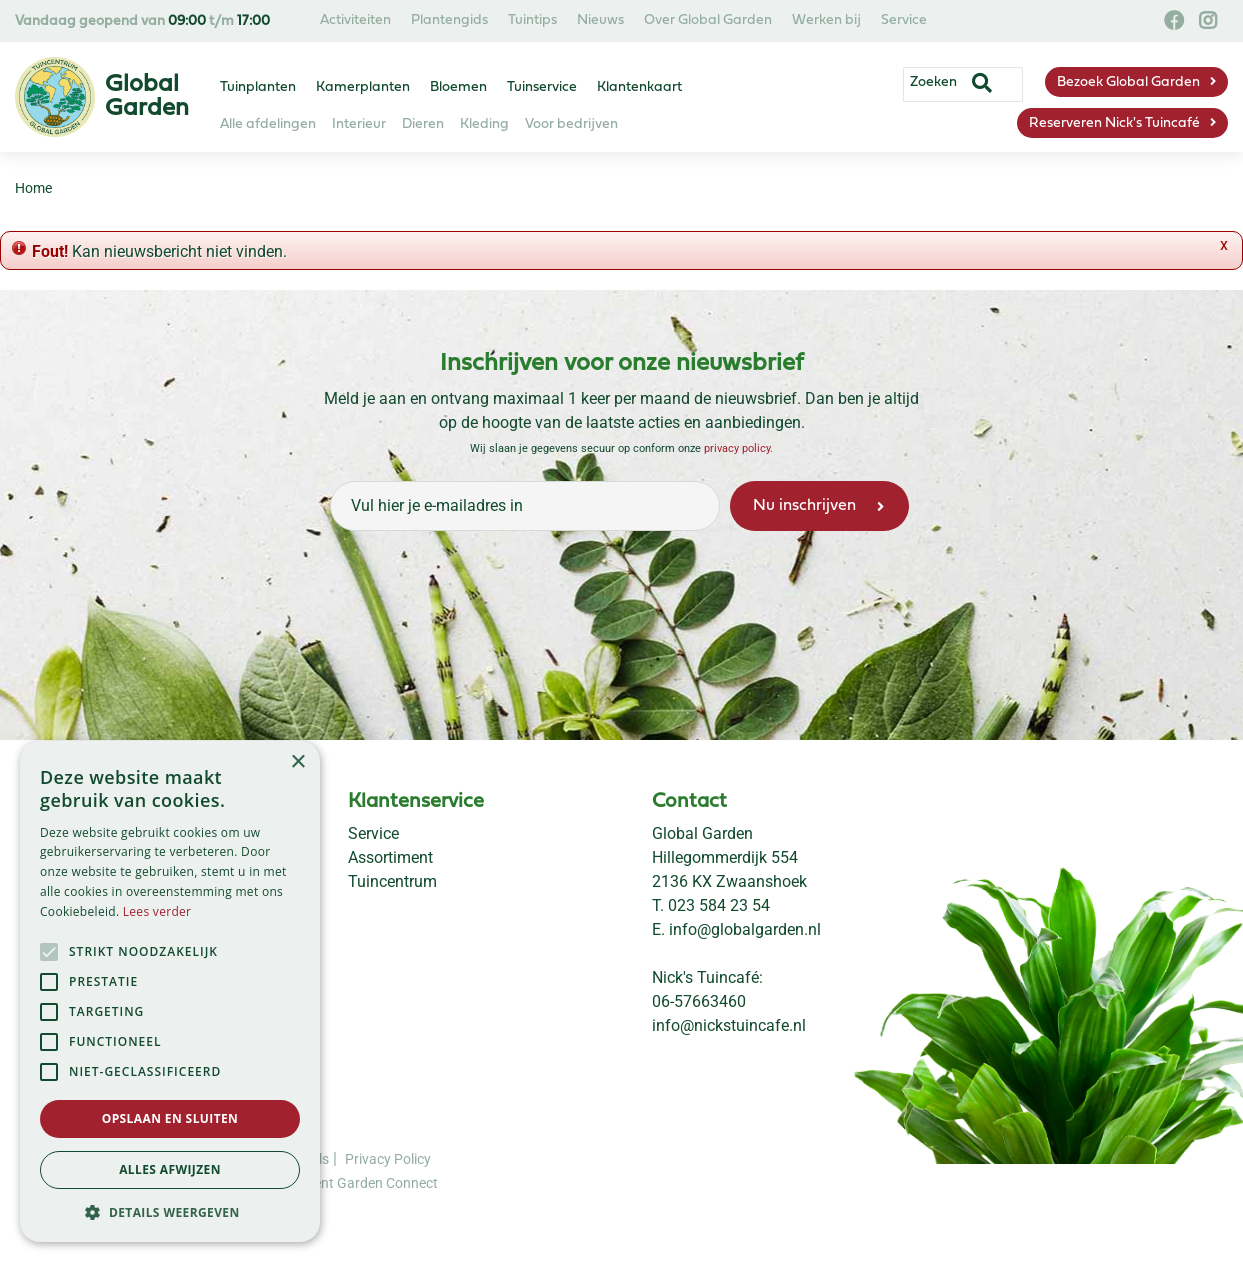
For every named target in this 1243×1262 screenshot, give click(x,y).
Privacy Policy (388, 1159)
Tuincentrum (392, 881)
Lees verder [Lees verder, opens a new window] (157, 911)
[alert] (170, 991)
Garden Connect (387, 1183)
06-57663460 (699, 1001)
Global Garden (702, 833)
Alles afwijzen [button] (170, 1169)
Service (373, 833)
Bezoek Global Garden (1128, 82)
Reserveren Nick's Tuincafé (1114, 123)
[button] (170, 1212)
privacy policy (737, 448)
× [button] (297, 762)
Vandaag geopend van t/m (142, 21)
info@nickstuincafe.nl (729, 1025)
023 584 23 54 (719, 905)
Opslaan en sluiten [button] (170, 1118)
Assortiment (390, 857)
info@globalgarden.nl (745, 929)
